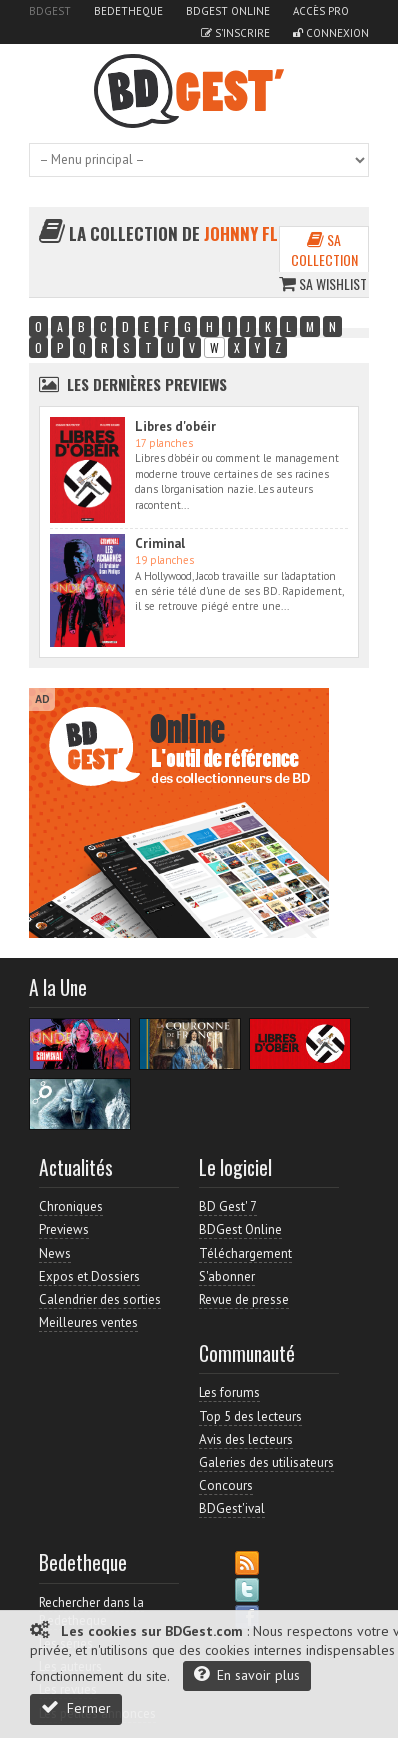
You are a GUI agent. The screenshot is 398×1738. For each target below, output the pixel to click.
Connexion (331, 33)
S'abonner (227, 1276)
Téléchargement (245, 1253)
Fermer (76, 1707)
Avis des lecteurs (246, 1439)
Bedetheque (128, 11)
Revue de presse (244, 1299)
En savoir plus (247, 1674)
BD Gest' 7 (228, 1206)
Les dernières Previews (147, 384)
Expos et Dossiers (89, 1276)
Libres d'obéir (175, 426)
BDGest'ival (232, 1508)
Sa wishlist (323, 283)
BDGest (50, 11)
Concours (226, 1485)
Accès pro (321, 11)
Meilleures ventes (88, 1322)
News (55, 1253)
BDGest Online (228, 11)
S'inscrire (235, 33)
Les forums (229, 1392)
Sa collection (324, 249)
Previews (64, 1229)
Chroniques (71, 1206)
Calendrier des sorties (100, 1299)
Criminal (160, 543)
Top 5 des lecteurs (250, 1416)
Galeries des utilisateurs (266, 1462)
